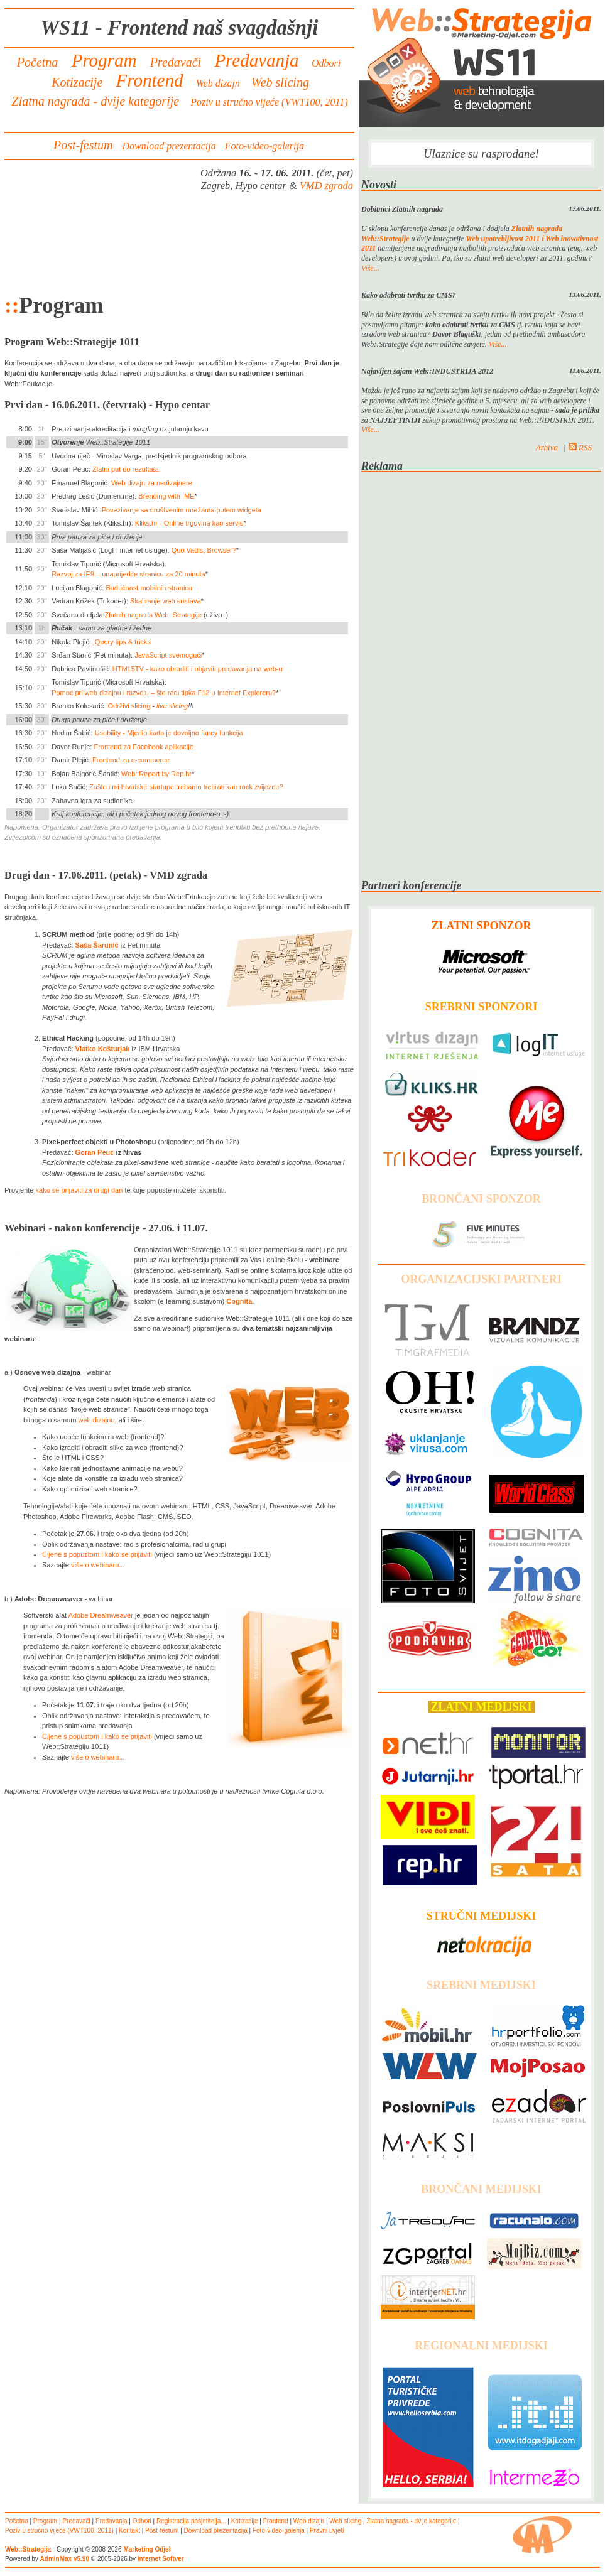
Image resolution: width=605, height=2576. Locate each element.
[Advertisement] (180, 242)
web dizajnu (96, 1420)
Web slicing (280, 82)
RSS (580, 447)
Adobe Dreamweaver (100, 1615)
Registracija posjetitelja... (191, 2521)
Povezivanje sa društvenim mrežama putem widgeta (181, 510)
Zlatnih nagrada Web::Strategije (153, 615)
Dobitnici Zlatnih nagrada (402, 209)
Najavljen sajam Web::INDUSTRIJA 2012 (427, 371)
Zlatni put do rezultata (125, 469)
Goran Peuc (94, 1152)
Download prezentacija (169, 146)
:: (11, 305)
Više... (370, 268)
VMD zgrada (326, 186)
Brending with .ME (166, 496)
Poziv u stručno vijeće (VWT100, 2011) (269, 102)
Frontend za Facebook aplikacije (143, 746)
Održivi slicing (128, 706)
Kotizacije (77, 82)
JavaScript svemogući (168, 655)
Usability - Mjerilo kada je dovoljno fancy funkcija (169, 733)
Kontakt (129, 2530)
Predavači (175, 62)
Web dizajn (218, 83)
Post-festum (83, 145)
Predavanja (256, 60)
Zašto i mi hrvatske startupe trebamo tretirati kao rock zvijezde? (186, 787)
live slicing (172, 706)
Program (104, 60)
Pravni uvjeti (327, 2530)
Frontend (149, 80)
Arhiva (547, 447)
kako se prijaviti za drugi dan (79, 1190)
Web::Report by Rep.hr (156, 773)
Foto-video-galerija (264, 146)
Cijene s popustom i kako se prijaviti (97, 1554)
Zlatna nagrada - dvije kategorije (96, 101)
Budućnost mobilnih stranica (149, 588)
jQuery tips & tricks (122, 642)
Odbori (326, 63)
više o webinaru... (98, 1565)
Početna (38, 62)
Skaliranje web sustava (165, 601)
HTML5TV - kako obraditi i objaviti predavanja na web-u (197, 669)
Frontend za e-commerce (131, 760)
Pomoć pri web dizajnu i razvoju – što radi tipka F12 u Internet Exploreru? (164, 692)
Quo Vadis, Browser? (204, 550)
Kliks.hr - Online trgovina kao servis (189, 523)
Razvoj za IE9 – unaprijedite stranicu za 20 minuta (128, 574)
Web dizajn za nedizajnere (151, 483)
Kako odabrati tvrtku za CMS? (408, 295)
